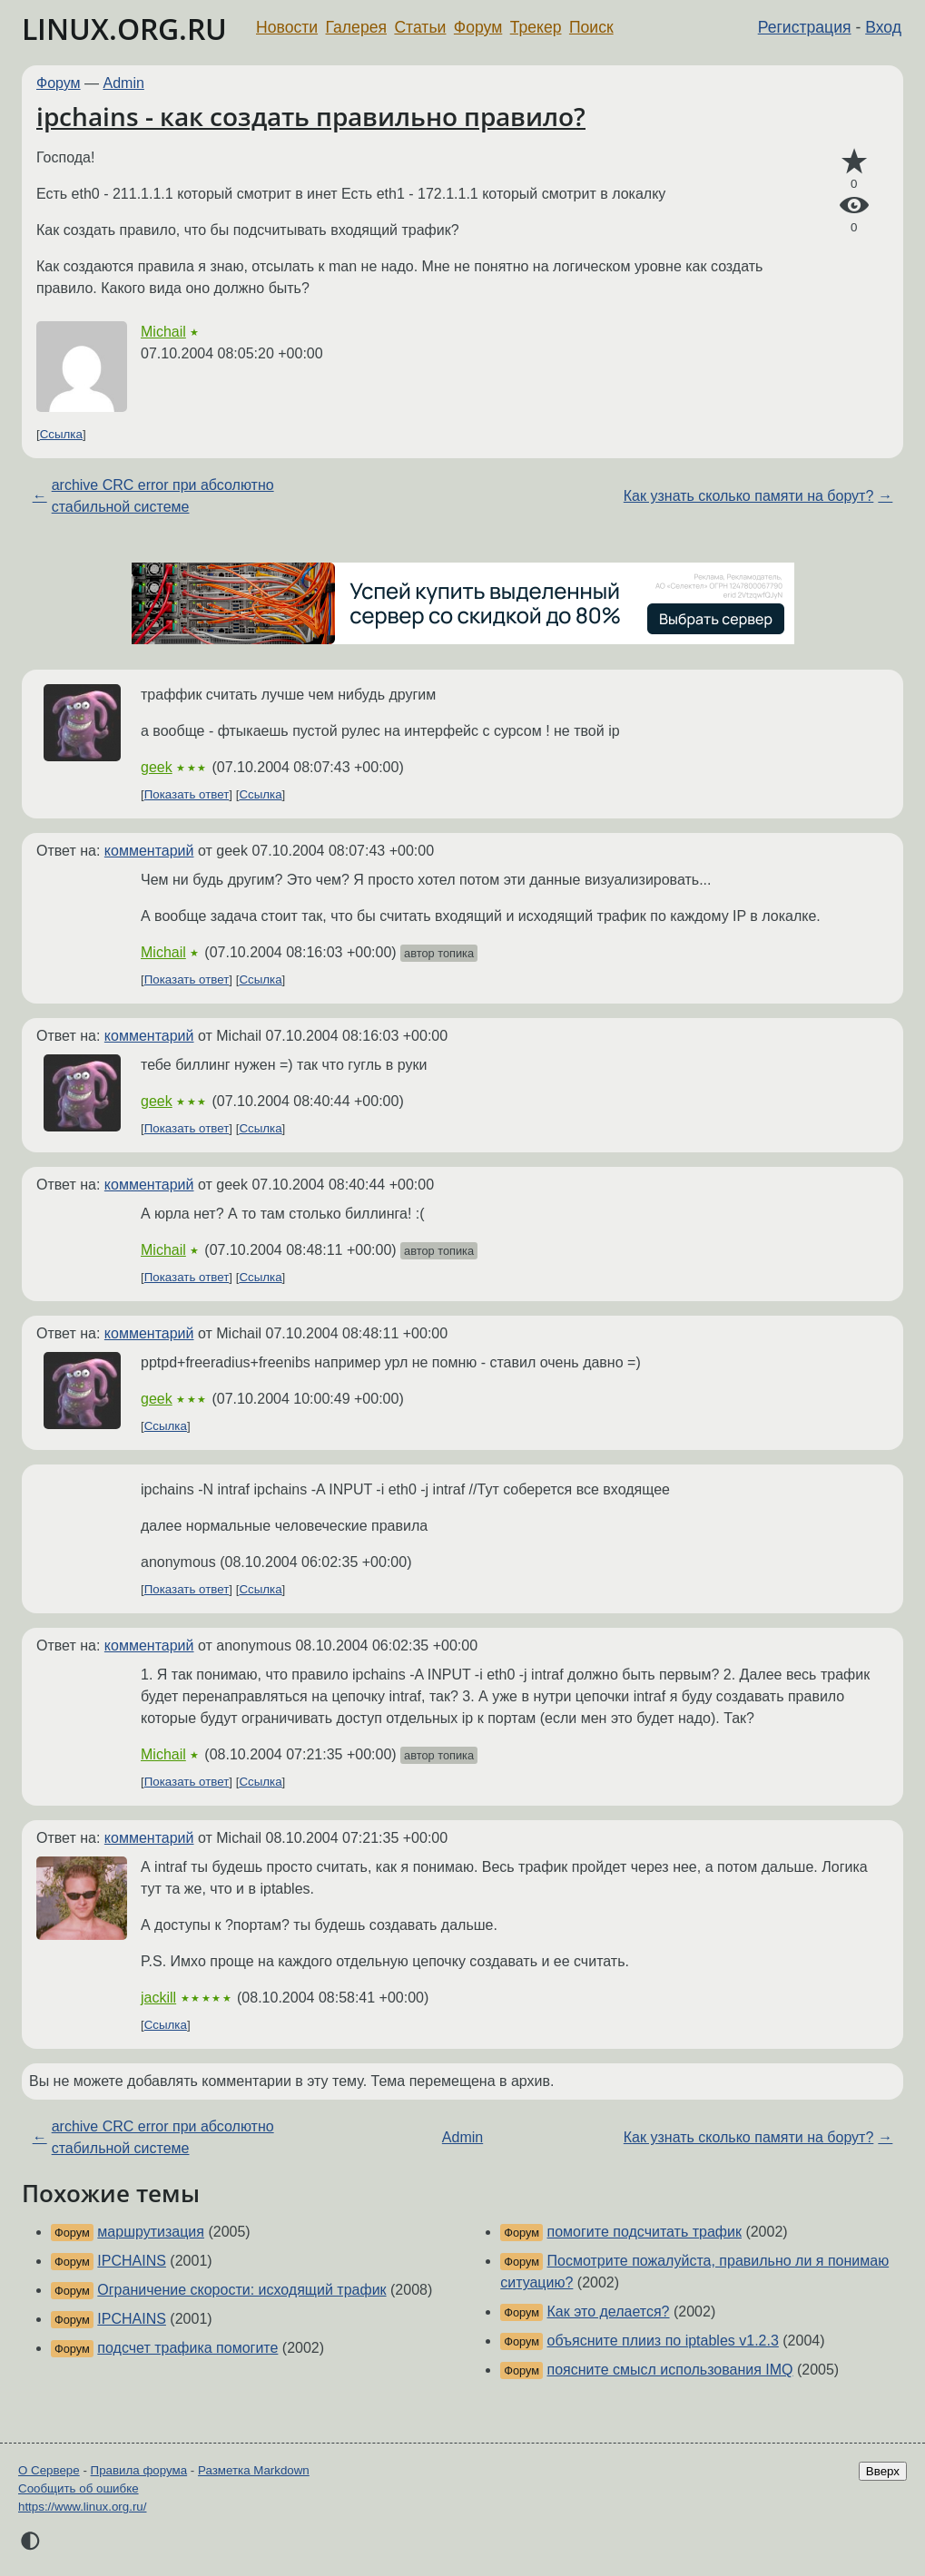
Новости (287, 27)
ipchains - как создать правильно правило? (311, 116)
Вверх (883, 2471)
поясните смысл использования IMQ (670, 2369)
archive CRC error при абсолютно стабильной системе (163, 495)
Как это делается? (608, 2311)
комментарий (149, 850)
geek (156, 767)
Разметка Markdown (254, 2470)
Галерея (356, 27)
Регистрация (804, 27)
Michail (163, 331)
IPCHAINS (131, 2260)
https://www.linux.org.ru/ (82, 2506)
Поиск (591, 27)
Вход (883, 27)
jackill (158, 1997)
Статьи (420, 27)
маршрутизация (150, 2231)
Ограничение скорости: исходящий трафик (241, 2289)
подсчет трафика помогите (187, 2348)
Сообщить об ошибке (78, 2488)
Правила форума (139, 2470)
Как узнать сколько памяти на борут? (749, 496)
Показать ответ (187, 794)
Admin (123, 83)
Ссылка (61, 434)
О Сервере (49, 2470)
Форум (478, 27)
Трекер (536, 27)
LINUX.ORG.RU (124, 28)
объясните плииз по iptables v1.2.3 (663, 2340)
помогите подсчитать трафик (644, 2231)
